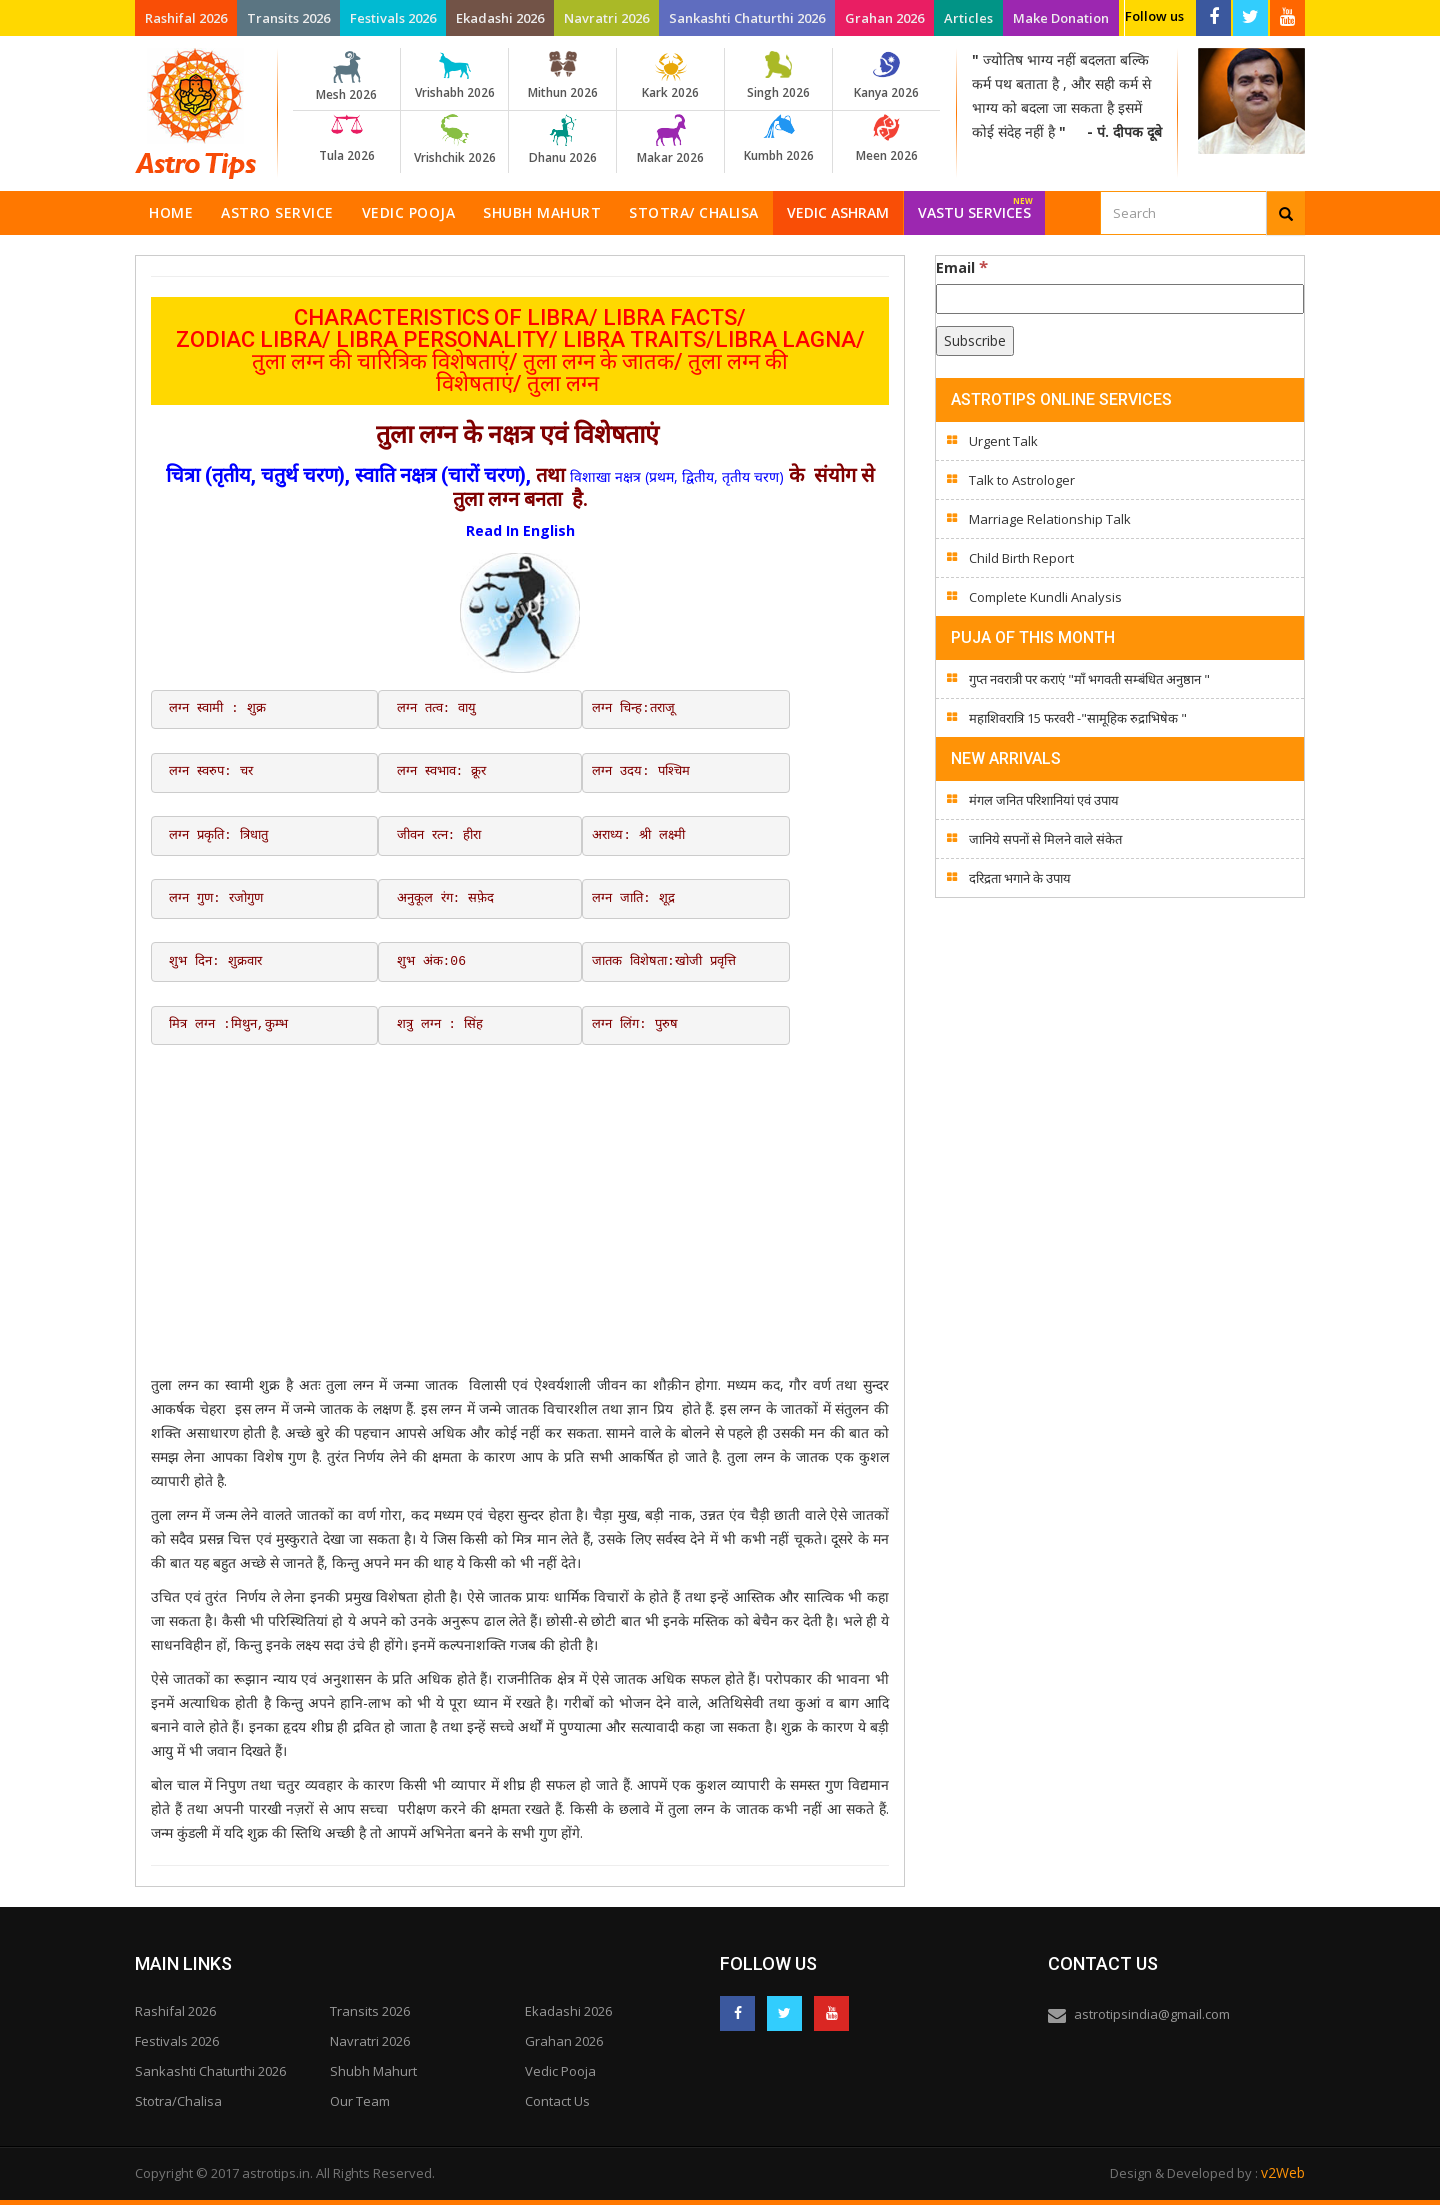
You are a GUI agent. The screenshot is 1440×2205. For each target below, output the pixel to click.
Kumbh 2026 (778, 139)
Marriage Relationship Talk (1050, 519)
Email (962, 267)
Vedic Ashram (838, 212)
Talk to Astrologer (1022, 480)
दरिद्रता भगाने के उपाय (1020, 878)
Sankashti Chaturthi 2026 (747, 18)
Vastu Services (975, 206)
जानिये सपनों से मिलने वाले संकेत (1045, 839)
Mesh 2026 (346, 77)
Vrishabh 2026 (454, 76)
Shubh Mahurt (542, 212)
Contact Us (557, 2101)
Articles (968, 18)
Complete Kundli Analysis (1045, 597)
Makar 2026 (670, 140)
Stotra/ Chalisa (694, 212)
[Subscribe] (975, 341)
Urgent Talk (1003, 441)
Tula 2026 (346, 139)
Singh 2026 (778, 76)
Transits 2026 (288, 18)
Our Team (360, 2101)
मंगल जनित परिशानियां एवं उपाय (1044, 800)
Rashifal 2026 (186, 18)
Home (171, 212)
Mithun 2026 (562, 76)
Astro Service (277, 212)
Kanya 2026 (886, 76)
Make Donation (1061, 18)
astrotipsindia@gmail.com (1152, 2014)
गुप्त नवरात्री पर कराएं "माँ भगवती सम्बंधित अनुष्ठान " (1089, 679)
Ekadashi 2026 (500, 18)
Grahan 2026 (884, 18)
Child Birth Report (1021, 558)
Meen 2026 (886, 139)
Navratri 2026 (606, 18)
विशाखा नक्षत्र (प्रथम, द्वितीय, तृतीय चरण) (677, 476)
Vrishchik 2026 (454, 140)
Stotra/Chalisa (178, 2101)
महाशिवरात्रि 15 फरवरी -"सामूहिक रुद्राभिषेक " (1078, 718)
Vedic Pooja (409, 212)
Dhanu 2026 (562, 140)
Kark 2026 (670, 76)
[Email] (1120, 299)
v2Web (1283, 2172)
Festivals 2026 (393, 18)
